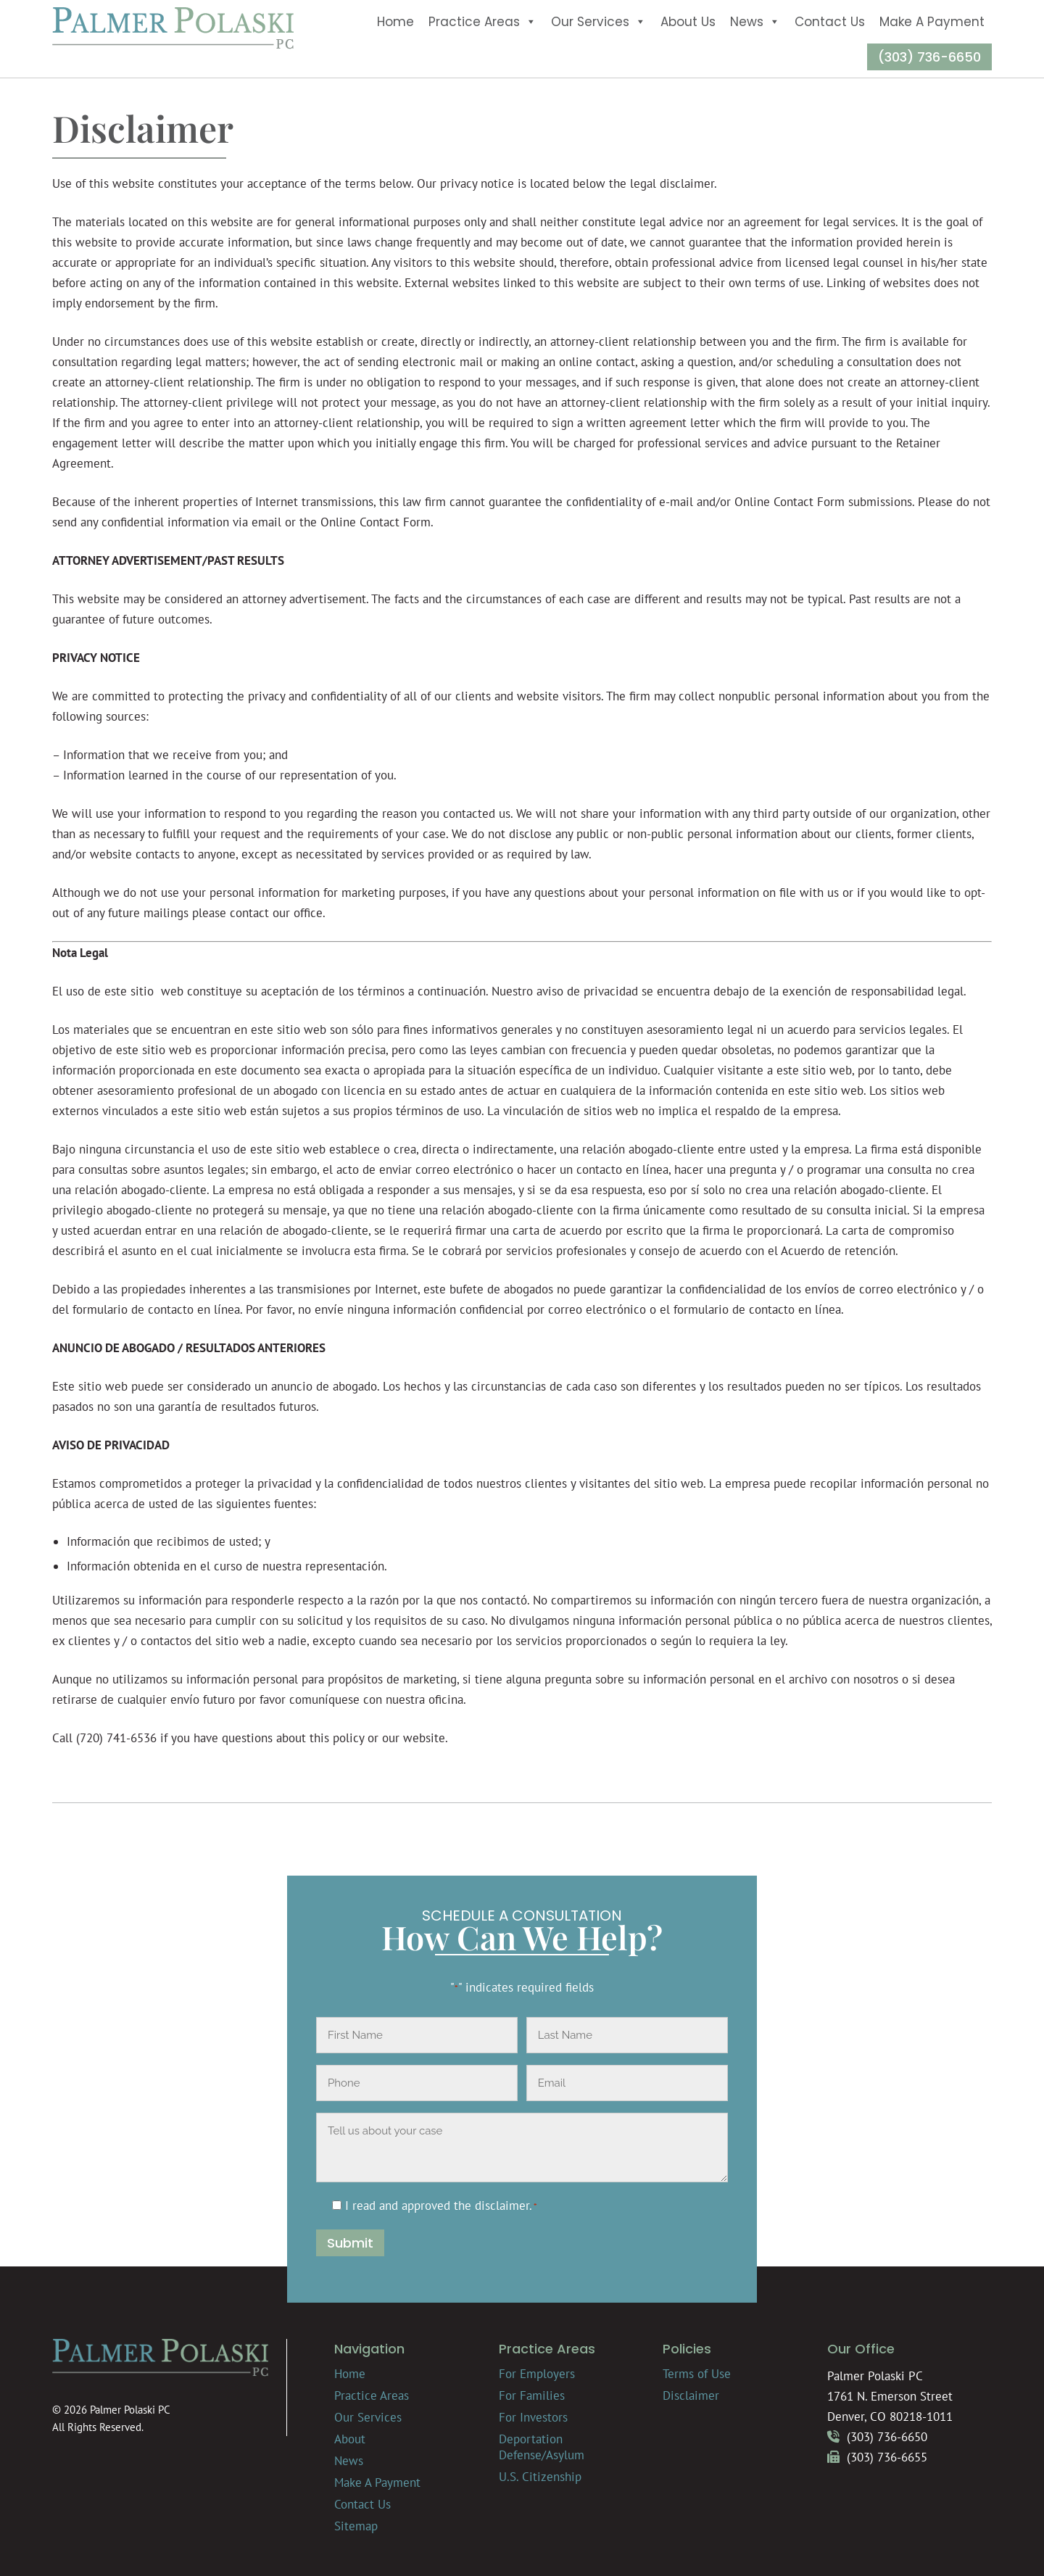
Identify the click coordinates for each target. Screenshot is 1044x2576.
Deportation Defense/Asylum (541, 2447)
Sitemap (356, 2526)
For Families (532, 2395)
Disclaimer (691, 2395)
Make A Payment (932, 21)
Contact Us (830, 21)
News (755, 21)
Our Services (598, 21)
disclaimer (502, 2205)
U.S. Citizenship (540, 2477)
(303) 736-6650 (929, 57)
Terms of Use (697, 2374)
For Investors (533, 2417)
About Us (688, 21)
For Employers (537, 2374)
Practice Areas (482, 21)
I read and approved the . (441, 2205)
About (349, 2439)
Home (395, 21)
